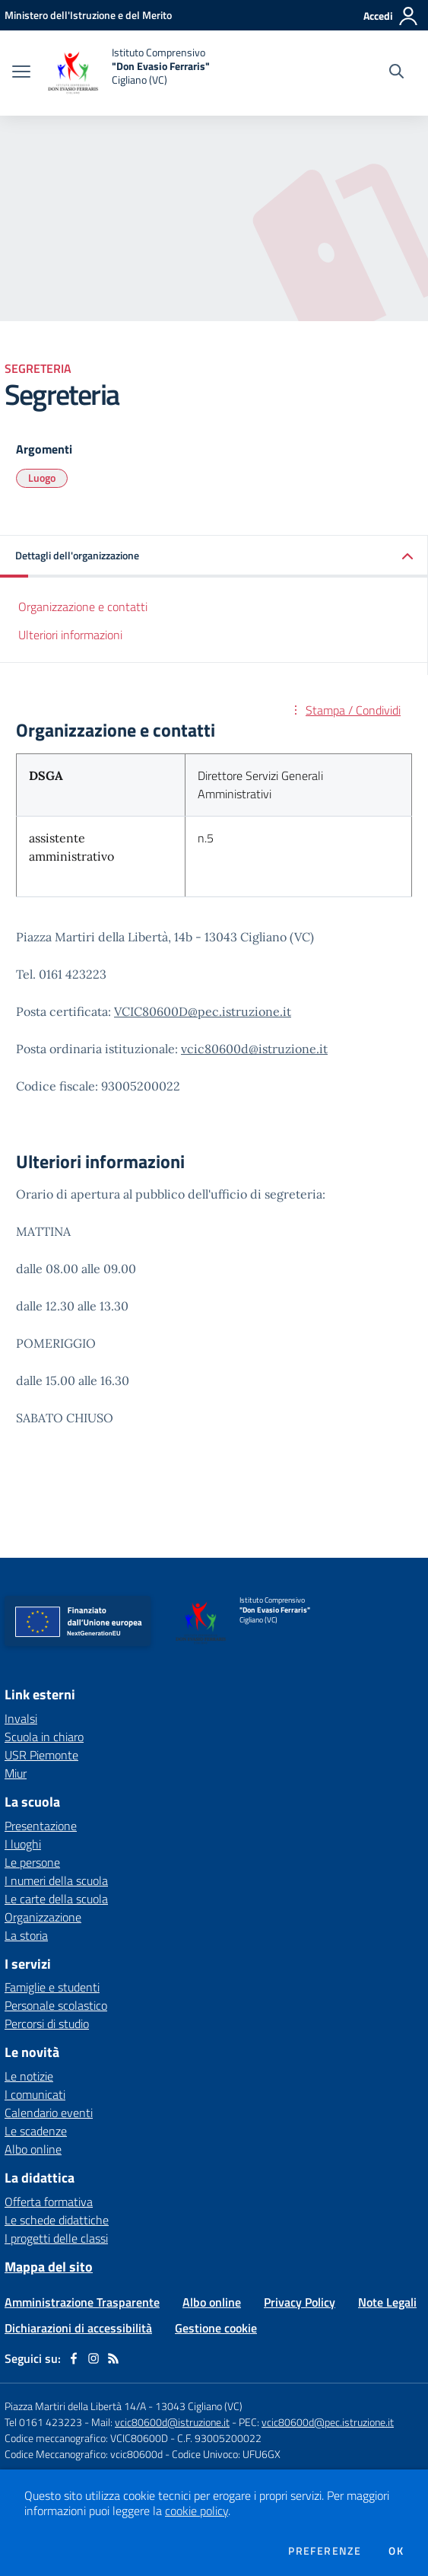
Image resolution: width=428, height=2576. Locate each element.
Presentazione (41, 1826)
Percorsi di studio (47, 2023)
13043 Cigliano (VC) (199, 2406)
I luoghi (23, 1844)
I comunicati (35, 2094)
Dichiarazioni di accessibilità (78, 2328)
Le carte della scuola (56, 1899)
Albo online (33, 2149)
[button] (214, 557)
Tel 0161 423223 (43, 2422)
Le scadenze (36, 2131)
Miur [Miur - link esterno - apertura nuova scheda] (16, 1773)
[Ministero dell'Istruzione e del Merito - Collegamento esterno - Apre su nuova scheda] (88, 15)
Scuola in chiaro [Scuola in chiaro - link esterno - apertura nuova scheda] (44, 1736)
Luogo (41, 478)
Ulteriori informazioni (70, 635)
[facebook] (74, 2358)
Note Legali (387, 2302)
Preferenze (324, 2551)
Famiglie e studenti (52, 1987)
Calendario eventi (49, 2112)
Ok (396, 2551)
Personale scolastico (56, 2005)
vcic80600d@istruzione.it (254, 1048)
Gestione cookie (216, 2328)
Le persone (32, 1862)
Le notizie (29, 2076)
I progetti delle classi (56, 2238)
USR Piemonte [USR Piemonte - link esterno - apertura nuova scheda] (41, 1755)
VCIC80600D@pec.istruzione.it (202, 1011)
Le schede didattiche (57, 2220)
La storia (26, 1935)
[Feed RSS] (113, 2358)
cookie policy (196, 2510)
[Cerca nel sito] (396, 73)
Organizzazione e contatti (82, 606)
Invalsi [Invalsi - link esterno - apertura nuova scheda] (21, 1718)
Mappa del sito (49, 2266)
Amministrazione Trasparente (82, 2302)
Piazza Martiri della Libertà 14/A (75, 2406)
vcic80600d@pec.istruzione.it (328, 2422)
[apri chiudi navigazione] (21, 73)
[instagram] (93, 2358)
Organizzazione (43, 1917)
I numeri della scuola (56, 1880)
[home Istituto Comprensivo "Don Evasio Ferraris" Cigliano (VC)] (128, 73)
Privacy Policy (299, 2302)
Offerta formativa (49, 2201)
